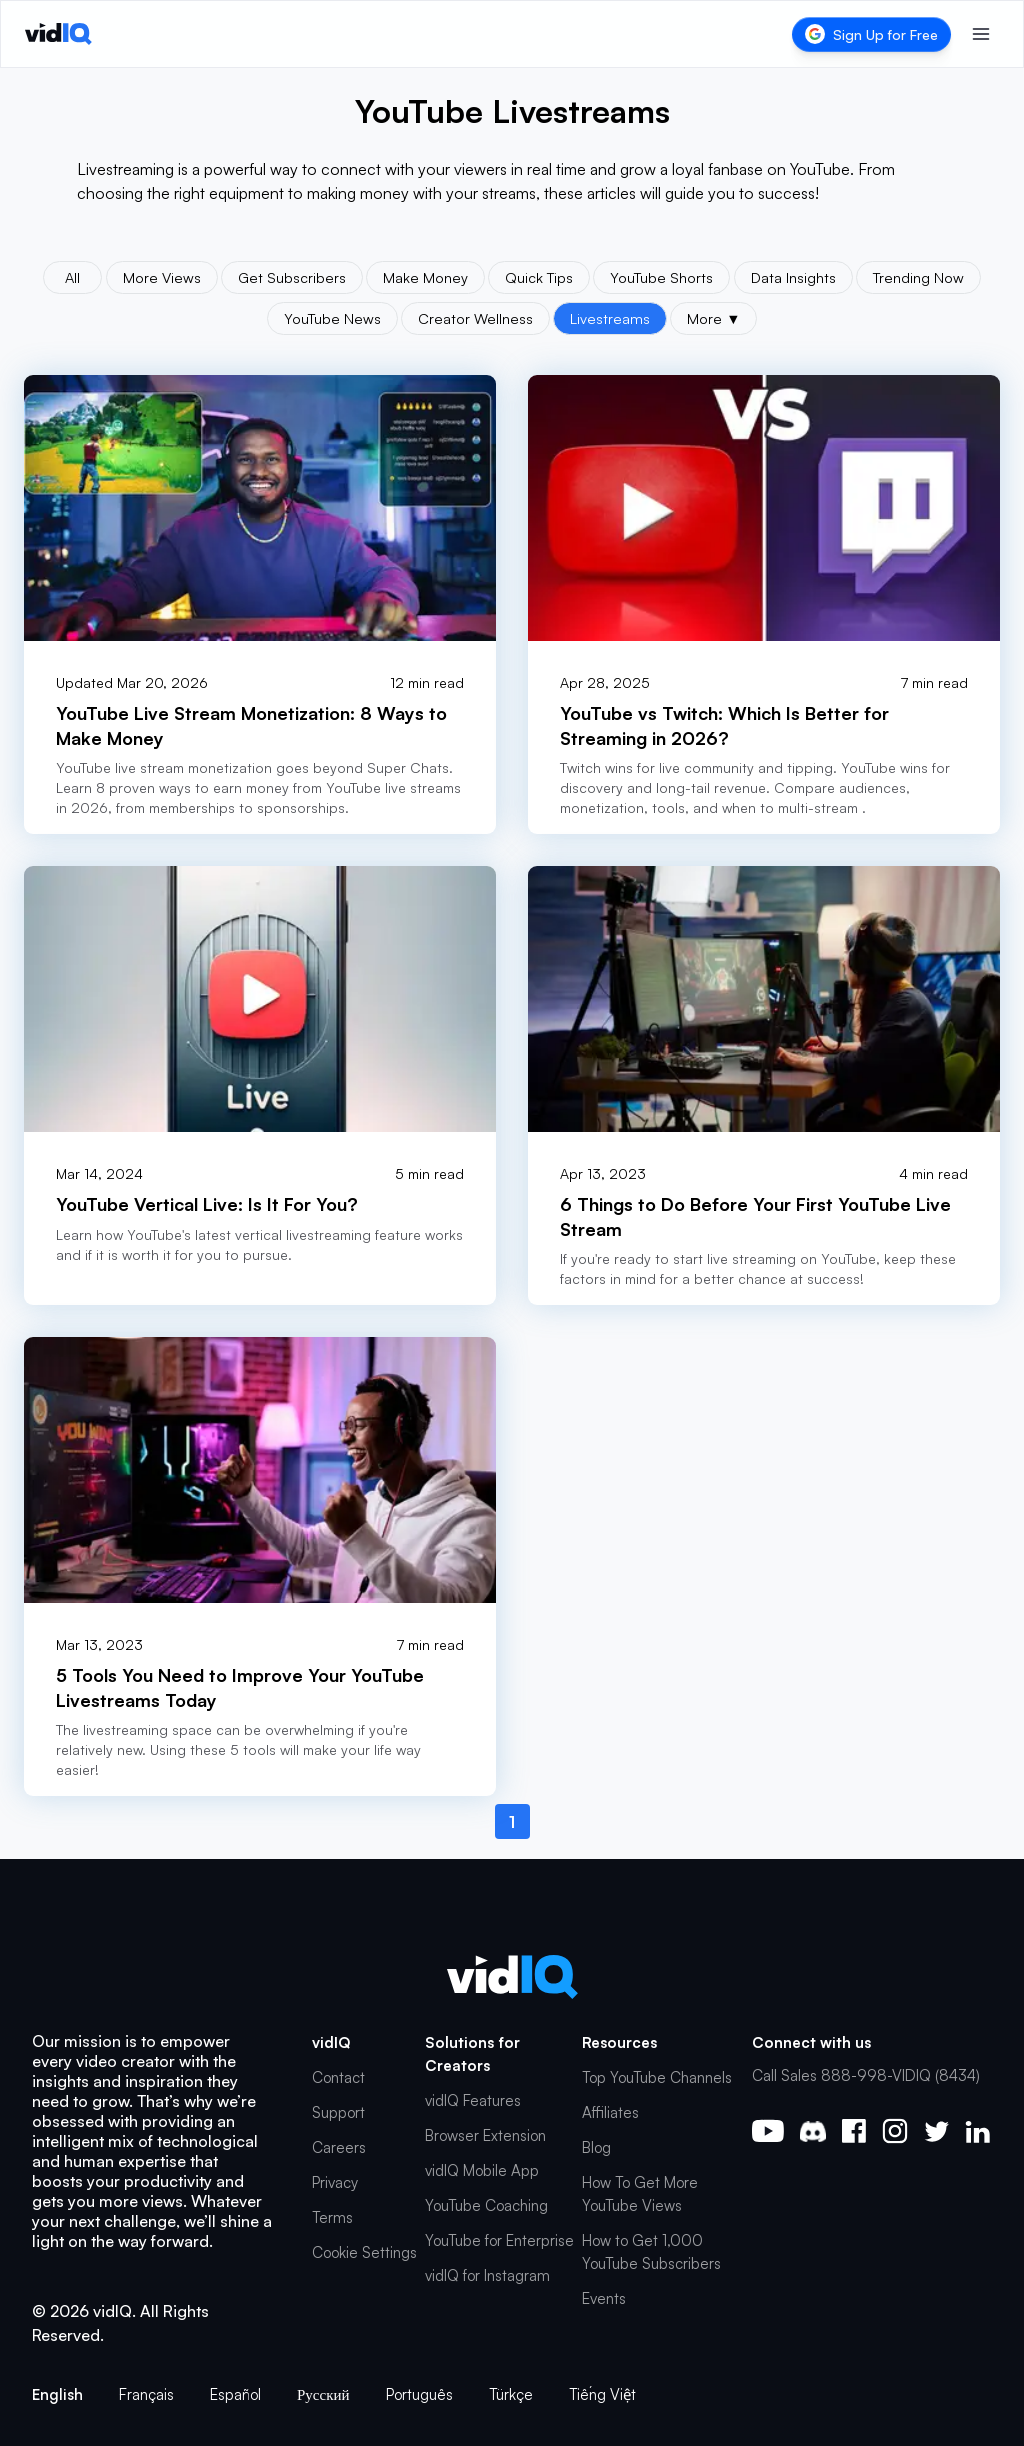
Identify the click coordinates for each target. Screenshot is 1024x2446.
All (72, 277)
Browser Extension (485, 2135)
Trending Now (918, 277)
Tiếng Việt (602, 2394)
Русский (323, 2394)
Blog (596, 2147)
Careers (339, 2147)
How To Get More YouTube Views (640, 2194)
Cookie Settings (364, 2252)
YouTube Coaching (486, 2205)
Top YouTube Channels (657, 2077)
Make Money (425, 277)
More (713, 318)
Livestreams (610, 318)
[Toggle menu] (981, 34)
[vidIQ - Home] (58, 34)
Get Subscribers (292, 277)
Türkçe (511, 2394)
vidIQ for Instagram (487, 2275)
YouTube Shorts (661, 277)
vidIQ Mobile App (482, 2170)
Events (604, 2298)
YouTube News (332, 318)
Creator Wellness (475, 318)
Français (146, 2394)
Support (338, 2112)
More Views (162, 277)
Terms (332, 2217)
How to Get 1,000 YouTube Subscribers (651, 2252)
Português (419, 2394)
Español (235, 2394)
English (57, 2394)
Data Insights (793, 277)
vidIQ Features (473, 2100)
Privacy (335, 2182)
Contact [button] (338, 2077)
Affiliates (610, 2112)
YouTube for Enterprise (499, 2240)
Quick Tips (539, 277)
